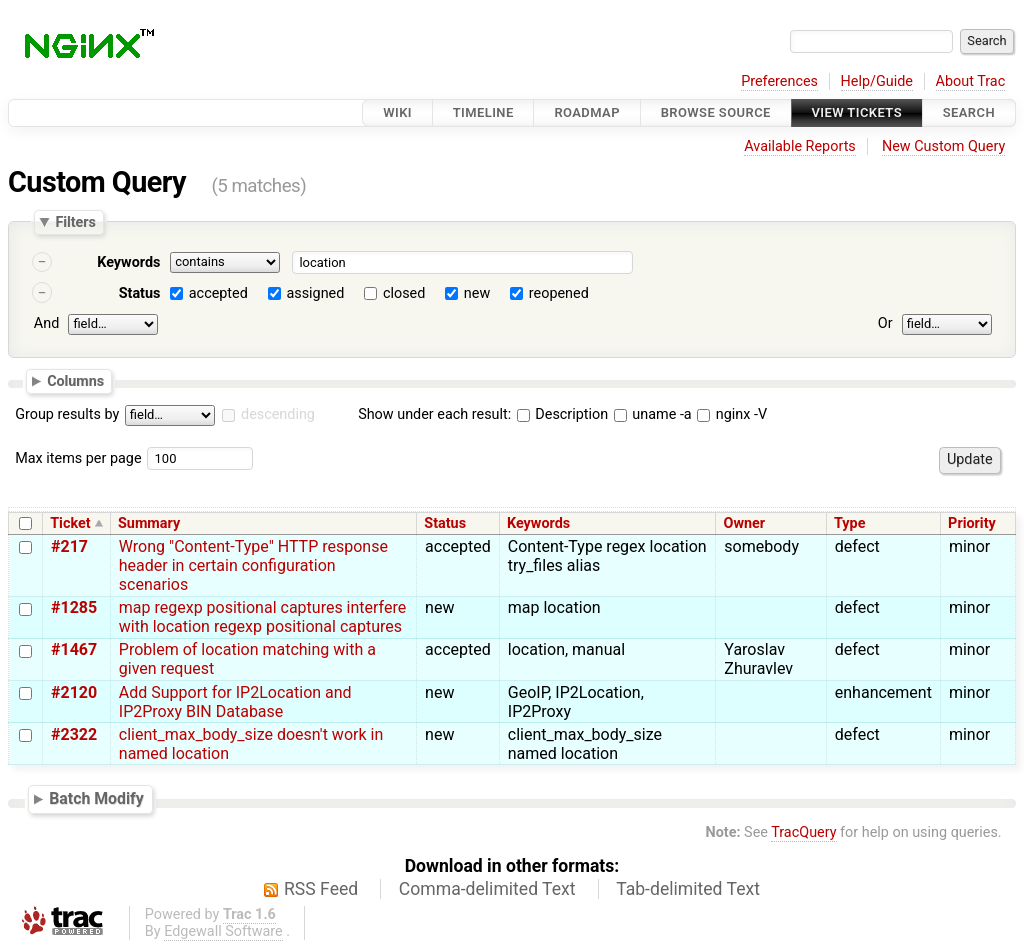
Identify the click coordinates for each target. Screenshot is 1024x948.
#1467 (74, 649)
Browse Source (716, 112)
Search (969, 112)
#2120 (74, 692)
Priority (972, 523)
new (477, 293)
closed (404, 293)
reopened (559, 293)
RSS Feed (321, 889)
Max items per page (78, 458)
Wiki (397, 112)
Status (140, 293)
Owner (745, 523)
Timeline (483, 112)
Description (562, 414)
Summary (149, 523)
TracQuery (803, 832)
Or (885, 323)
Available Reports (800, 146)
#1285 (74, 607)
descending (278, 414)
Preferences (779, 81)
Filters (75, 222)
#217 (69, 546)
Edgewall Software (223, 931)
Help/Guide (877, 81)
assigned (315, 293)
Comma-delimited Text (487, 889)
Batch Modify (96, 798)
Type (849, 523)
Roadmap (587, 112)
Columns (75, 380)
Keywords (128, 262)
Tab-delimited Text (688, 889)
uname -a (653, 414)
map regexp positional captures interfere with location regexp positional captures (262, 617)
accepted (218, 293)
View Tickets (857, 112)
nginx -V (732, 414)
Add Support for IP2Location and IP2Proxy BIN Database (235, 702)
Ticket (70, 523)
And (46, 323)
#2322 (74, 734)
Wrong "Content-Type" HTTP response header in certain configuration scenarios (253, 565)
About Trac (971, 81)
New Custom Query (943, 146)
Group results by (67, 414)
